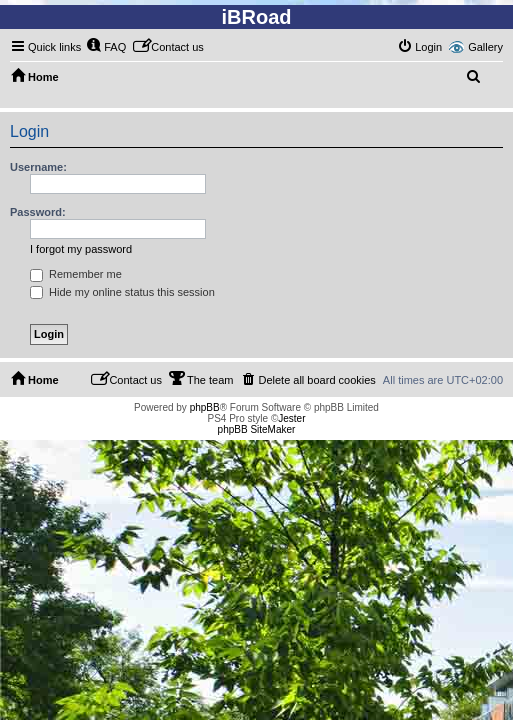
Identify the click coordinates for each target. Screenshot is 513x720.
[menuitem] (106, 47)
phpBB (205, 407)
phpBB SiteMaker (257, 429)
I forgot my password (81, 249)
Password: (38, 212)
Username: (38, 167)
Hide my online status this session (122, 292)
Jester (291, 418)
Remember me (76, 274)
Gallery (485, 47)
